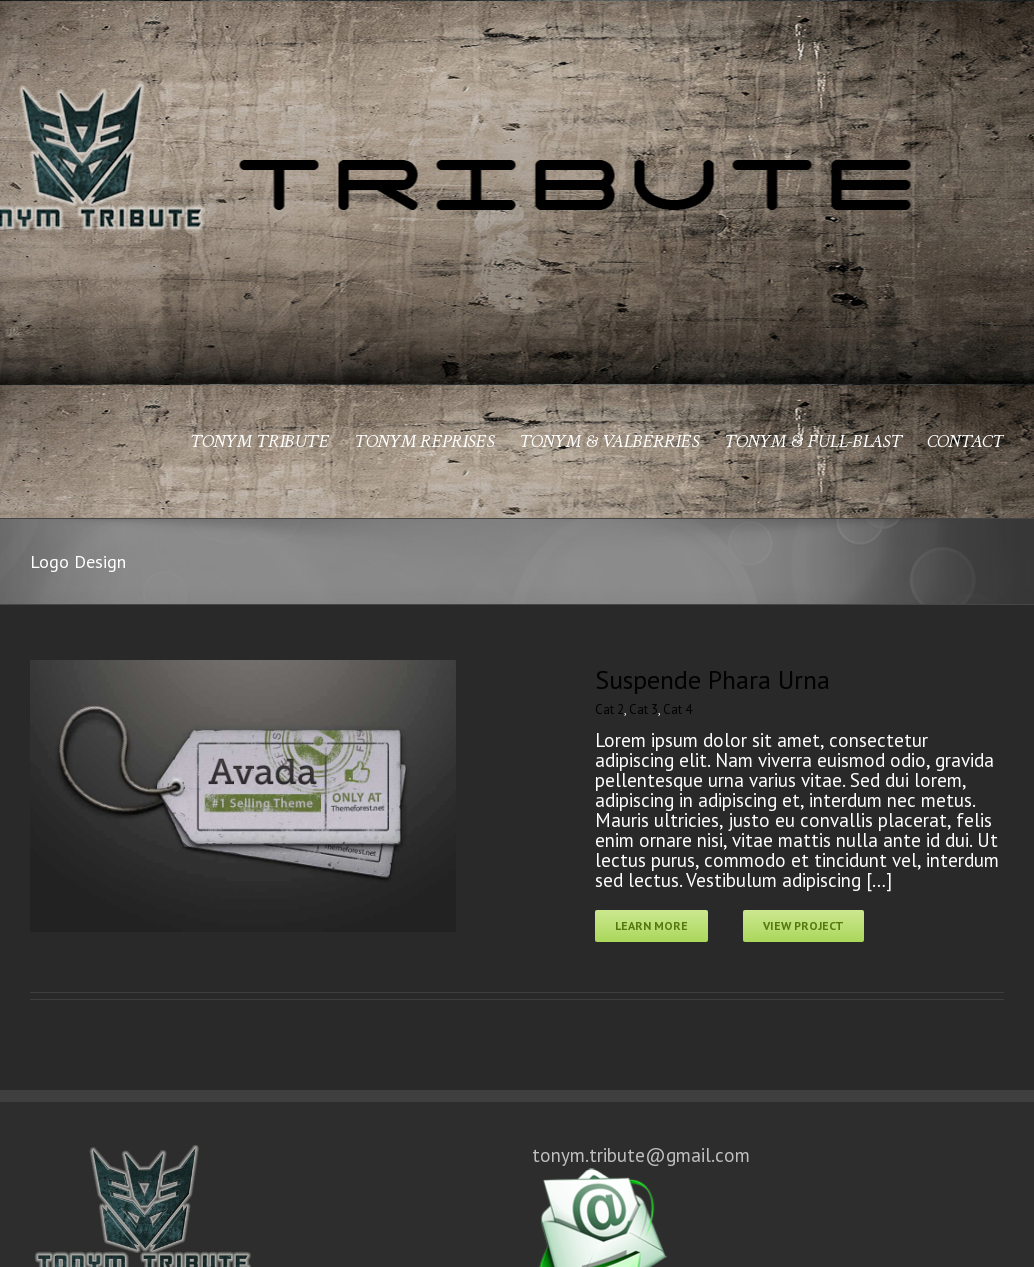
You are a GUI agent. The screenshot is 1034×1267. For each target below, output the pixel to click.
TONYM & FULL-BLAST (813, 442)
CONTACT (965, 442)
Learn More (651, 925)
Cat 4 (677, 709)
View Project (803, 925)
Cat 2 (609, 709)
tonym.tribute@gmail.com (641, 1165)
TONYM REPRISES (424, 442)
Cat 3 (643, 709)
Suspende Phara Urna (712, 679)
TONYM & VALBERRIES (609, 442)
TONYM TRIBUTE (259, 442)
